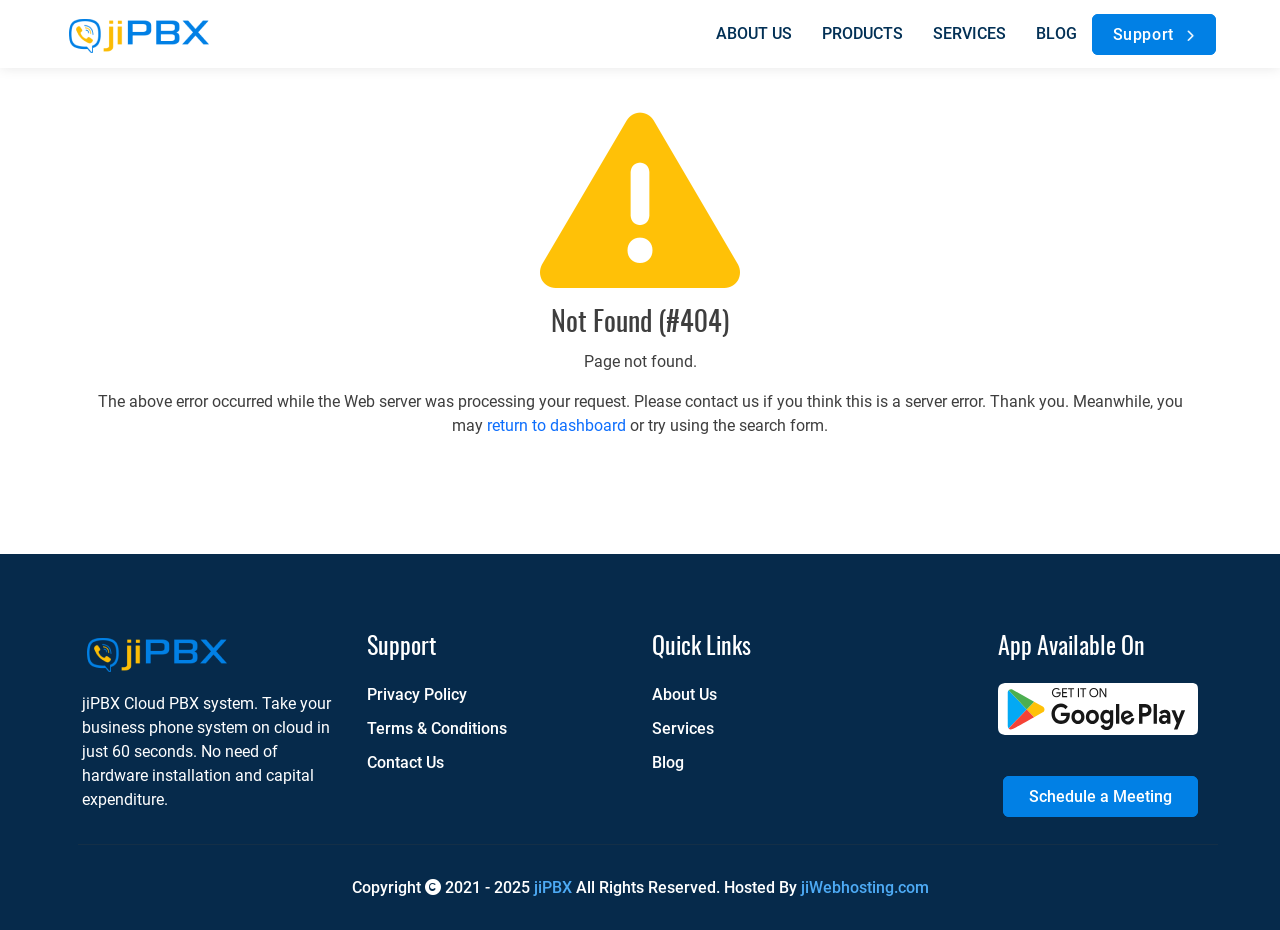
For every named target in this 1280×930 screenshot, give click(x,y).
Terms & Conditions (437, 728)
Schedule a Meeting (1100, 796)
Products (862, 33)
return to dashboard (556, 425)
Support (1158, 34)
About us (754, 33)
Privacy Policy (417, 694)
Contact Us (405, 762)
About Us (684, 694)
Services (969, 33)
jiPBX (553, 887)
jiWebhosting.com (865, 887)
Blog (1056, 33)
